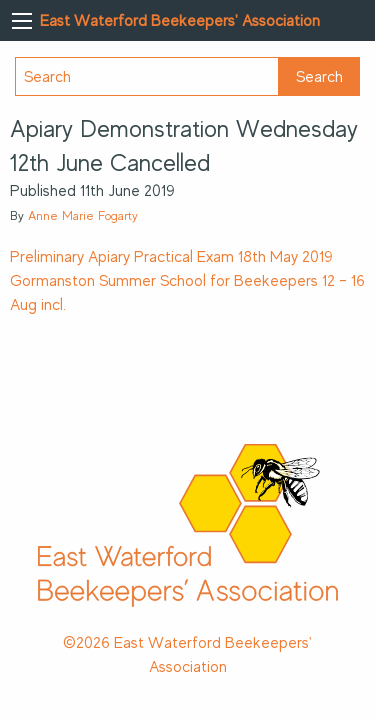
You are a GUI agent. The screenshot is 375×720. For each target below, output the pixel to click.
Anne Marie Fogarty (83, 215)
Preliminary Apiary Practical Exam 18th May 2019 (171, 257)
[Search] (147, 76)
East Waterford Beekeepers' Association (180, 21)
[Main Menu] (22, 21)
